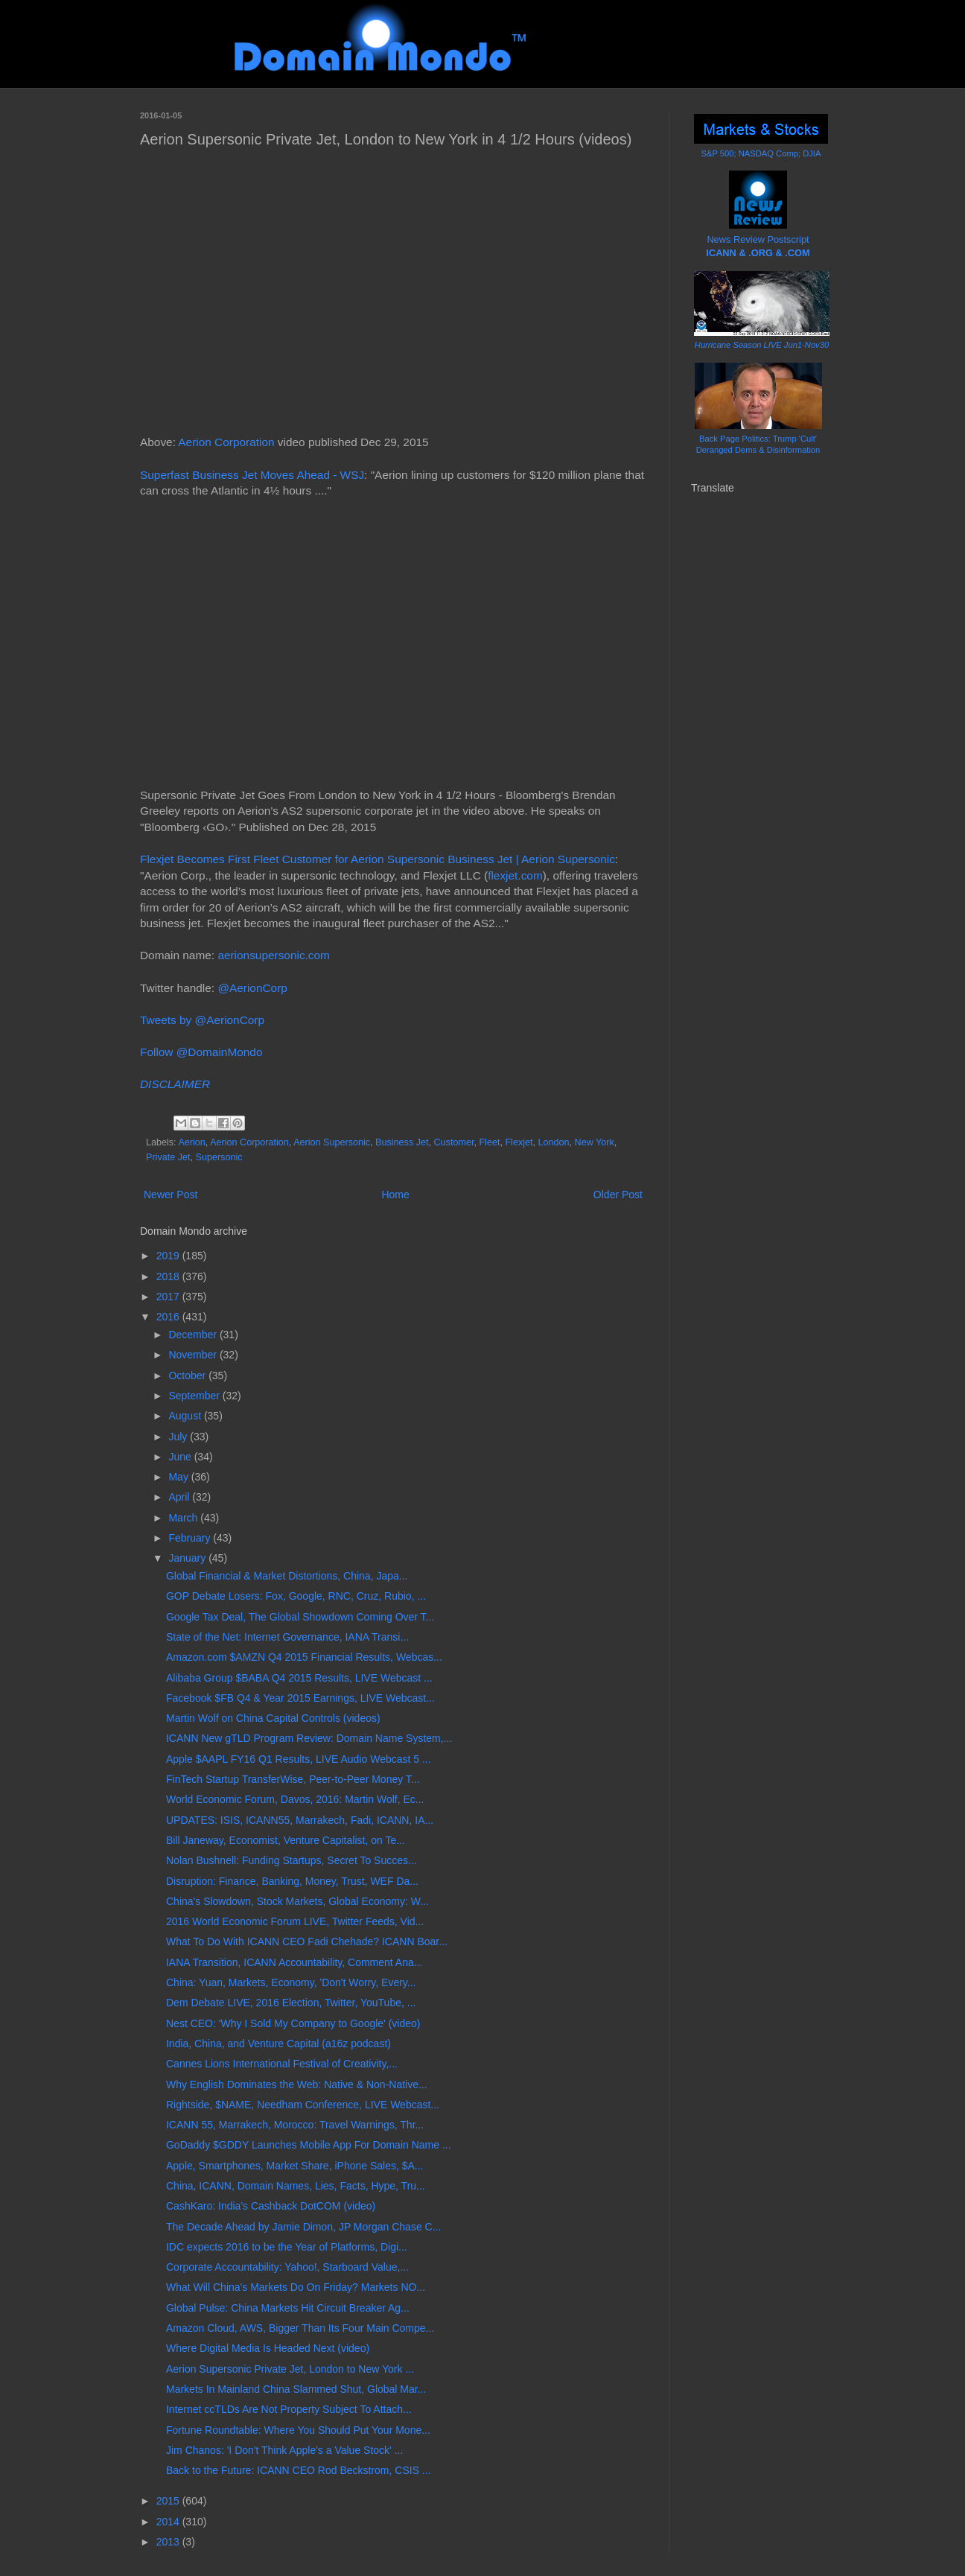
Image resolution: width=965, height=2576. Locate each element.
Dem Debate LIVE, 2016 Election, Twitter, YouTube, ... (290, 2003)
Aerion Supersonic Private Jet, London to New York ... (290, 2369)
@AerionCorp (252, 988)
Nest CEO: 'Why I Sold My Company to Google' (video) (293, 2023)
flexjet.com (515, 875)
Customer (454, 1142)
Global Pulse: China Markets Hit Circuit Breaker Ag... (288, 2308)
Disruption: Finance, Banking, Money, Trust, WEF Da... (292, 1881)
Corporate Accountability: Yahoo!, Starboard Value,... (287, 2267)
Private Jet (168, 1157)
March (184, 1518)
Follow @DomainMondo (201, 1052)
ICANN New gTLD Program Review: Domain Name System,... (309, 1738)
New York (594, 1142)
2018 (169, 1276)
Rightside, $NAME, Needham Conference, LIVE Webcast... (302, 2105)
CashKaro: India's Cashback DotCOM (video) (270, 2206)
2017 (169, 1297)
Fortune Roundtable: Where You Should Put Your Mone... (298, 2430)
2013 (169, 2542)
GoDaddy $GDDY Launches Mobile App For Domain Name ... (308, 2145)
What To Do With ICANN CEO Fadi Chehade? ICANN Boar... (307, 1941)
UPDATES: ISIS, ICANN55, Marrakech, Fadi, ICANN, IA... (299, 1820)
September (195, 1396)
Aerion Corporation (226, 442)
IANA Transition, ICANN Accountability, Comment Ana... (294, 1962)
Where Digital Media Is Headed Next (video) (267, 2348)
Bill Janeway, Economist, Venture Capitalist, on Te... (285, 1840)
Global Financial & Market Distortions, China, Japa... (286, 1576)
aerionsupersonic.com (273, 955)
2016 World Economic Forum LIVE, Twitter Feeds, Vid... (295, 1921)
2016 (169, 1317)
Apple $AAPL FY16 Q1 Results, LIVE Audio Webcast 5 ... (298, 1759)
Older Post (618, 1194)
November (193, 1355)
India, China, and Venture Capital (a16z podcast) (278, 2043)
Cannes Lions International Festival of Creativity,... (282, 2064)
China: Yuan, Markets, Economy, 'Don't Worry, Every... (291, 1982)
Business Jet (401, 1142)
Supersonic (219, 1157)
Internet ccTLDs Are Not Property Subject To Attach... (289, 2409)
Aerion (191, 1142)
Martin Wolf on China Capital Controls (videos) (273, 1718)
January (188, 1558)
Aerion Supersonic (331, 1142)
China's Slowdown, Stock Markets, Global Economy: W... (297, 1901)
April (180, 1497)
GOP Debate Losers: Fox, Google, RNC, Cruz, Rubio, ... (296, 1596)
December (193, 1335)
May (179, 1477)
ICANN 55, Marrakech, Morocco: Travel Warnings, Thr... (295, 2125)
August (185, 1416)
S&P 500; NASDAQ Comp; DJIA (761, 153)
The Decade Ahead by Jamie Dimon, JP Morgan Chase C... (303, 2227)
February (190, 1538)
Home (395, 1194)
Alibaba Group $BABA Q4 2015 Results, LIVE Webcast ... (299, 1678)
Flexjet (518, 1142)
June (181, 1457)
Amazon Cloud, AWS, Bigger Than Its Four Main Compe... (300, 2328)
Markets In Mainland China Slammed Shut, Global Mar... (296, 2389)
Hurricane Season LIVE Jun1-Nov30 (762, 344)
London (554, 1142)
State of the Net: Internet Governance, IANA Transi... (287, 1637)
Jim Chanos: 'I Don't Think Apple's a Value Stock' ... (284, 2450)
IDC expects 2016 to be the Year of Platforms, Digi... (286, 2247)
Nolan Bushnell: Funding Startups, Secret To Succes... (291, 1860)
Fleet (489, 1142)
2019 (169, 1256)
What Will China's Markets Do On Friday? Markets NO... (295, 2287)
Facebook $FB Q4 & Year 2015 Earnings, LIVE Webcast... (300, 1698)
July (179, 1437)
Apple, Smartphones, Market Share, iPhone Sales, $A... (295, 2166)
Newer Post (170, 1194)
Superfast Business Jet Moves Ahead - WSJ (252, 474)
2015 (169, 2501)
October (188, 1375)
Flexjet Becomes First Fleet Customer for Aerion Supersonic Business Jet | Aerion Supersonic (377, 859)
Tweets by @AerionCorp (202, 1020)
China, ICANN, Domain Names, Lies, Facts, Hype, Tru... (295, 2186)
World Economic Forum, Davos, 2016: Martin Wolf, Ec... (295, 1799)
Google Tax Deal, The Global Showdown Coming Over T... (300, 1617)
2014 (169, 2522)
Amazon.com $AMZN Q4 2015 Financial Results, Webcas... (304, 1657)
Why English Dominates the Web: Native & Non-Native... (296, 2084)
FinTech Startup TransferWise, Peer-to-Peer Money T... (293, 1779)
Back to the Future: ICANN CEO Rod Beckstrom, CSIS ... (298, 2470)
